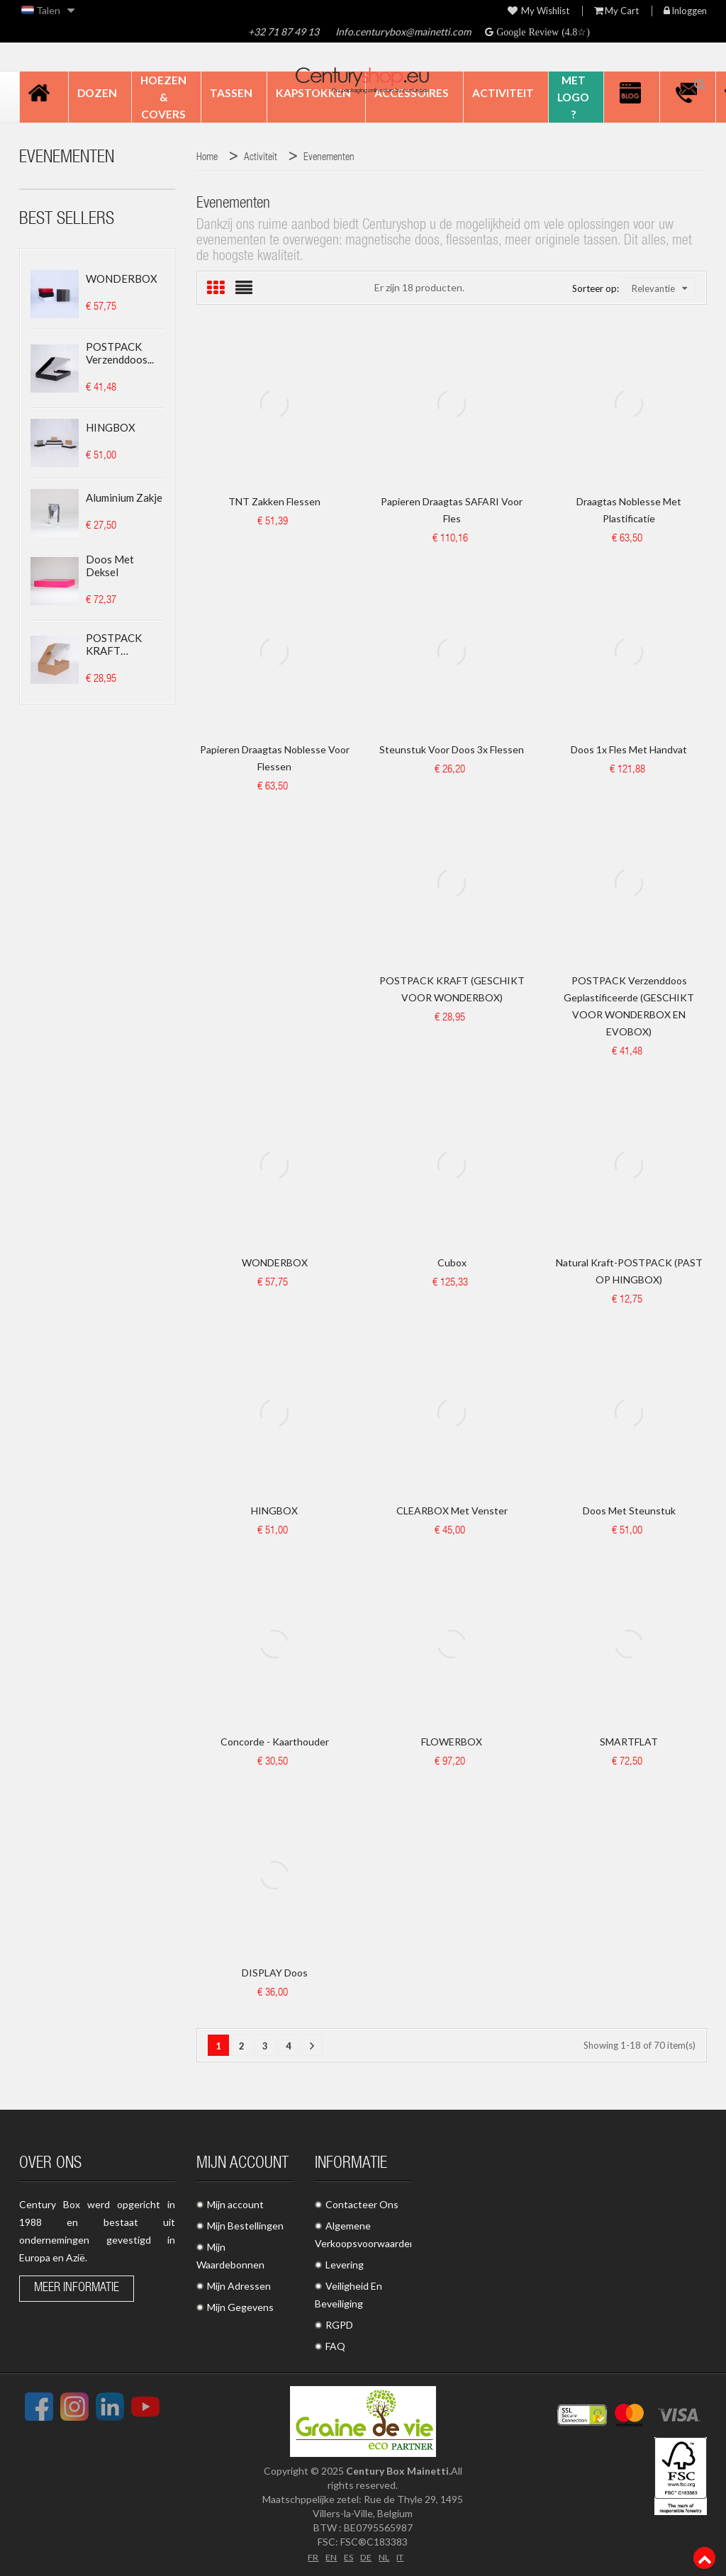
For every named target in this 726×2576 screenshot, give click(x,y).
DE (365, 2556)
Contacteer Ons (361, 2204)
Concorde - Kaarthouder (274, 1742)
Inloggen (685, 11)
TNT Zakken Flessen (274, 501)
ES (346, 2556)
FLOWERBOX (451, 1742)
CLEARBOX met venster (452, 1510)
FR (308, 2556)
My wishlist (538, 11)
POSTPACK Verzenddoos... (120, 353)
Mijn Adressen (239, 2286)
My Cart (616, 11)
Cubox (452, 1262)
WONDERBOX (121, 278)
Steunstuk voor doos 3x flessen (451, 749)
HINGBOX (110, 427)
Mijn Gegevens (240, 2307)
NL (385, 2556)
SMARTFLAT (629, 1742)
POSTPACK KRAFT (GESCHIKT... (116, 644)
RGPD (339, 2325)
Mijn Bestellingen (245, 2226)
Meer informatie (76, 2288)
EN (327, 2556)
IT (403, 2556)
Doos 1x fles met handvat (629, 749)
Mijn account (235, 2204)
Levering (344, 2265)
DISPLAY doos (275, 1973)
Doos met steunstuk (629, 1510)
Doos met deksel (110, 565)
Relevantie (659, 288)
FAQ (335, 2346)
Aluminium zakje (124, 497)
